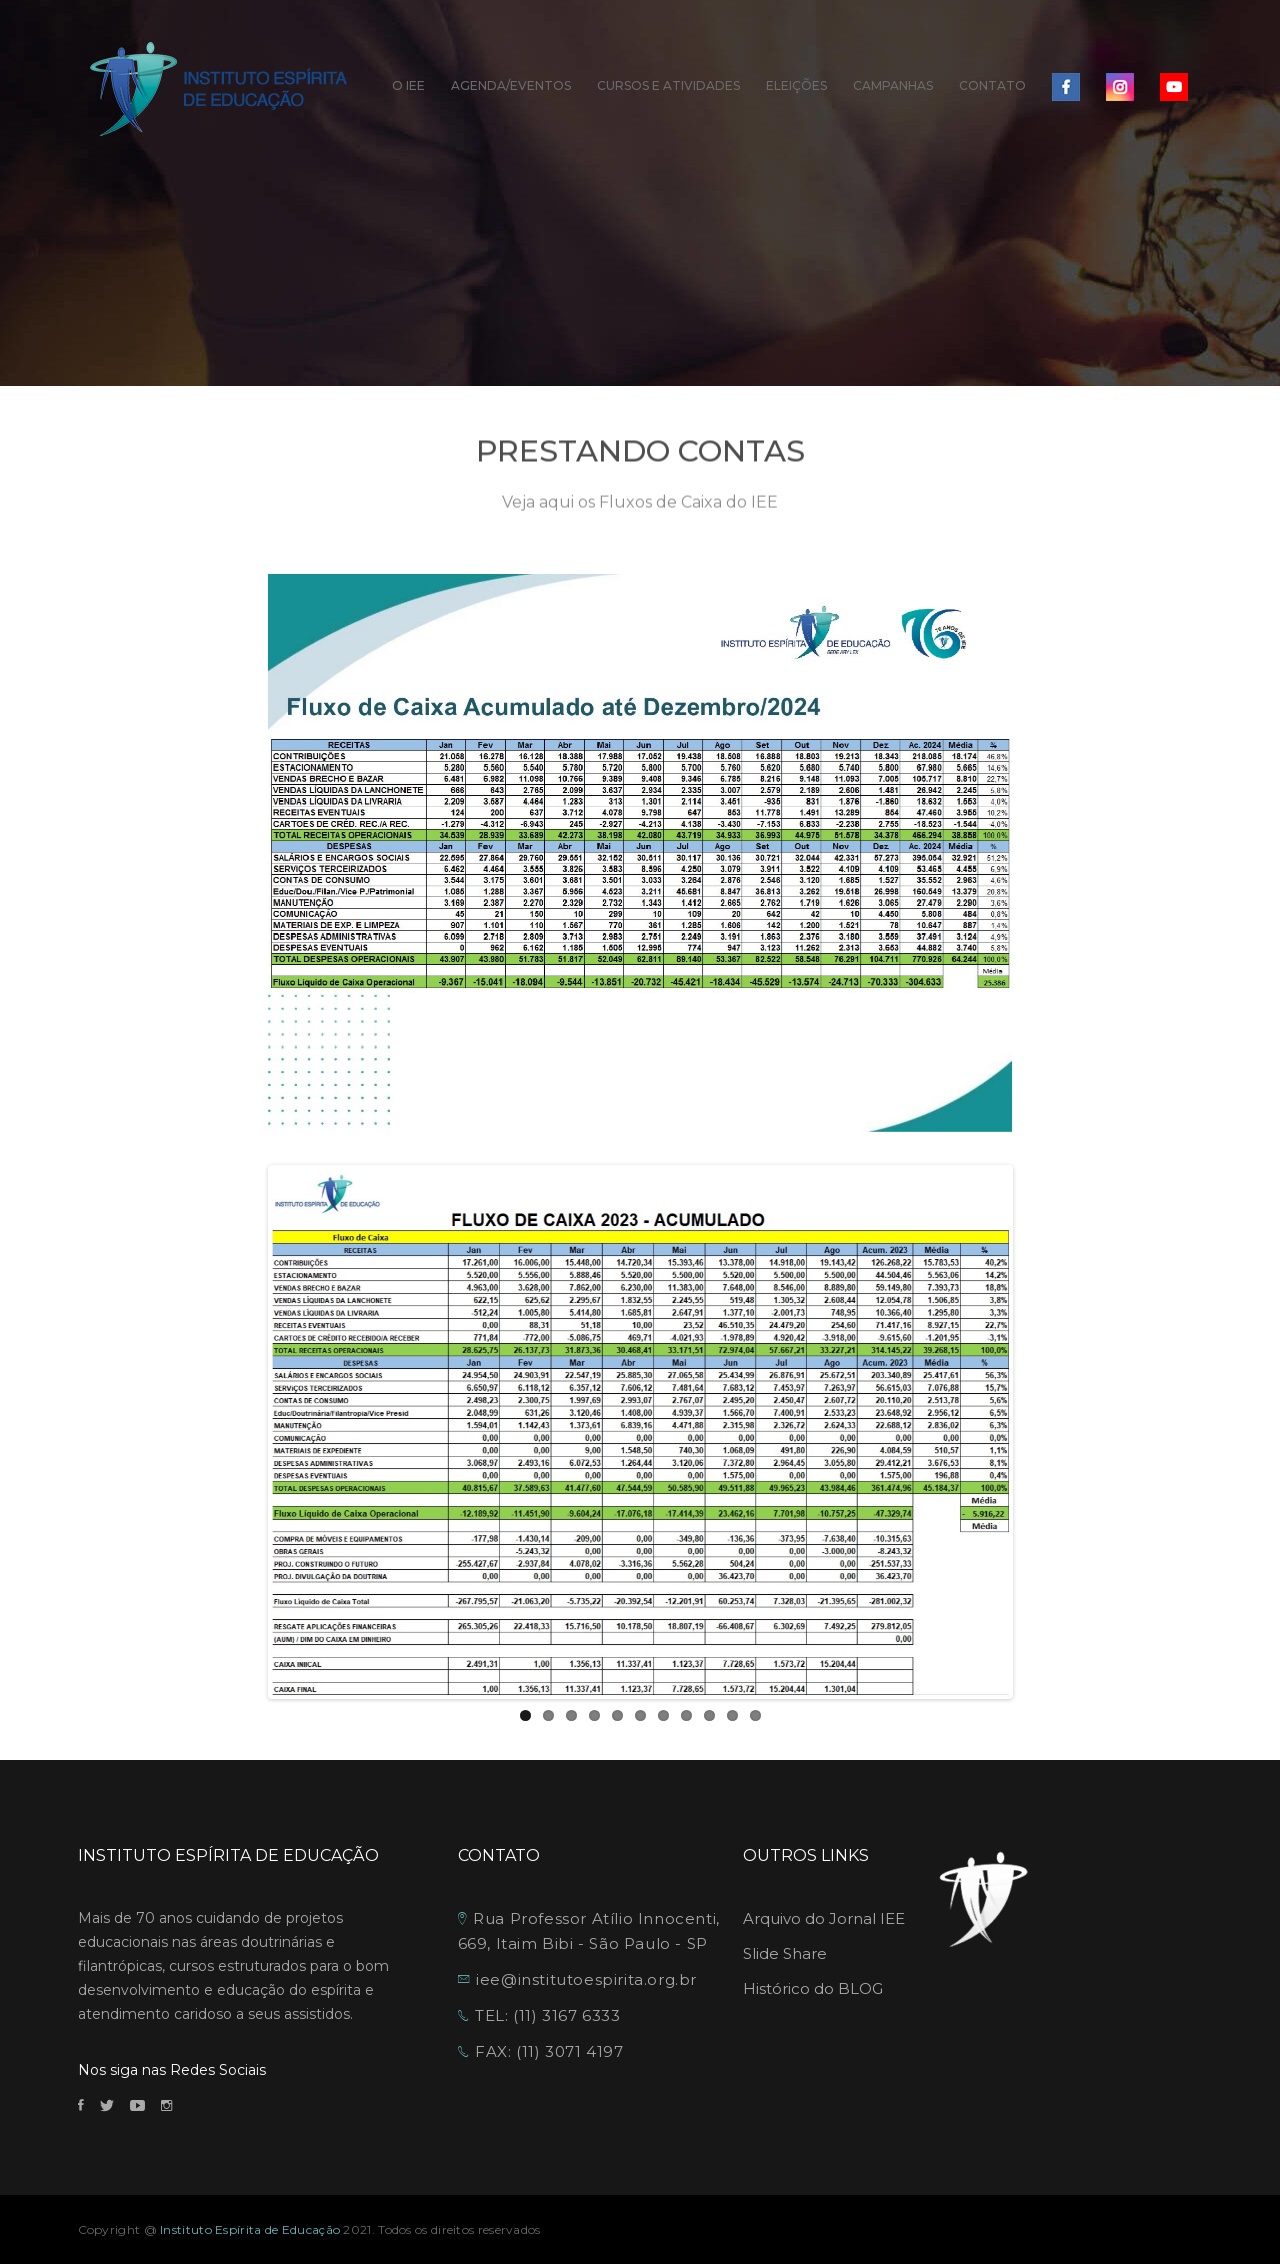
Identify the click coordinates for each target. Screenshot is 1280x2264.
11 (755, 1715)
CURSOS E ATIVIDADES (668, 85)
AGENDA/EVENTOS (511, 85)
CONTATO (992, 85)
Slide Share (785, 1953)
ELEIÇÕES (796, 85)
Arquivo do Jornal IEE (824, 1918)
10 (732, 1715)
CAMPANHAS (893, 85)
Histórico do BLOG (813, 1988)
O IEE (408, 85)
